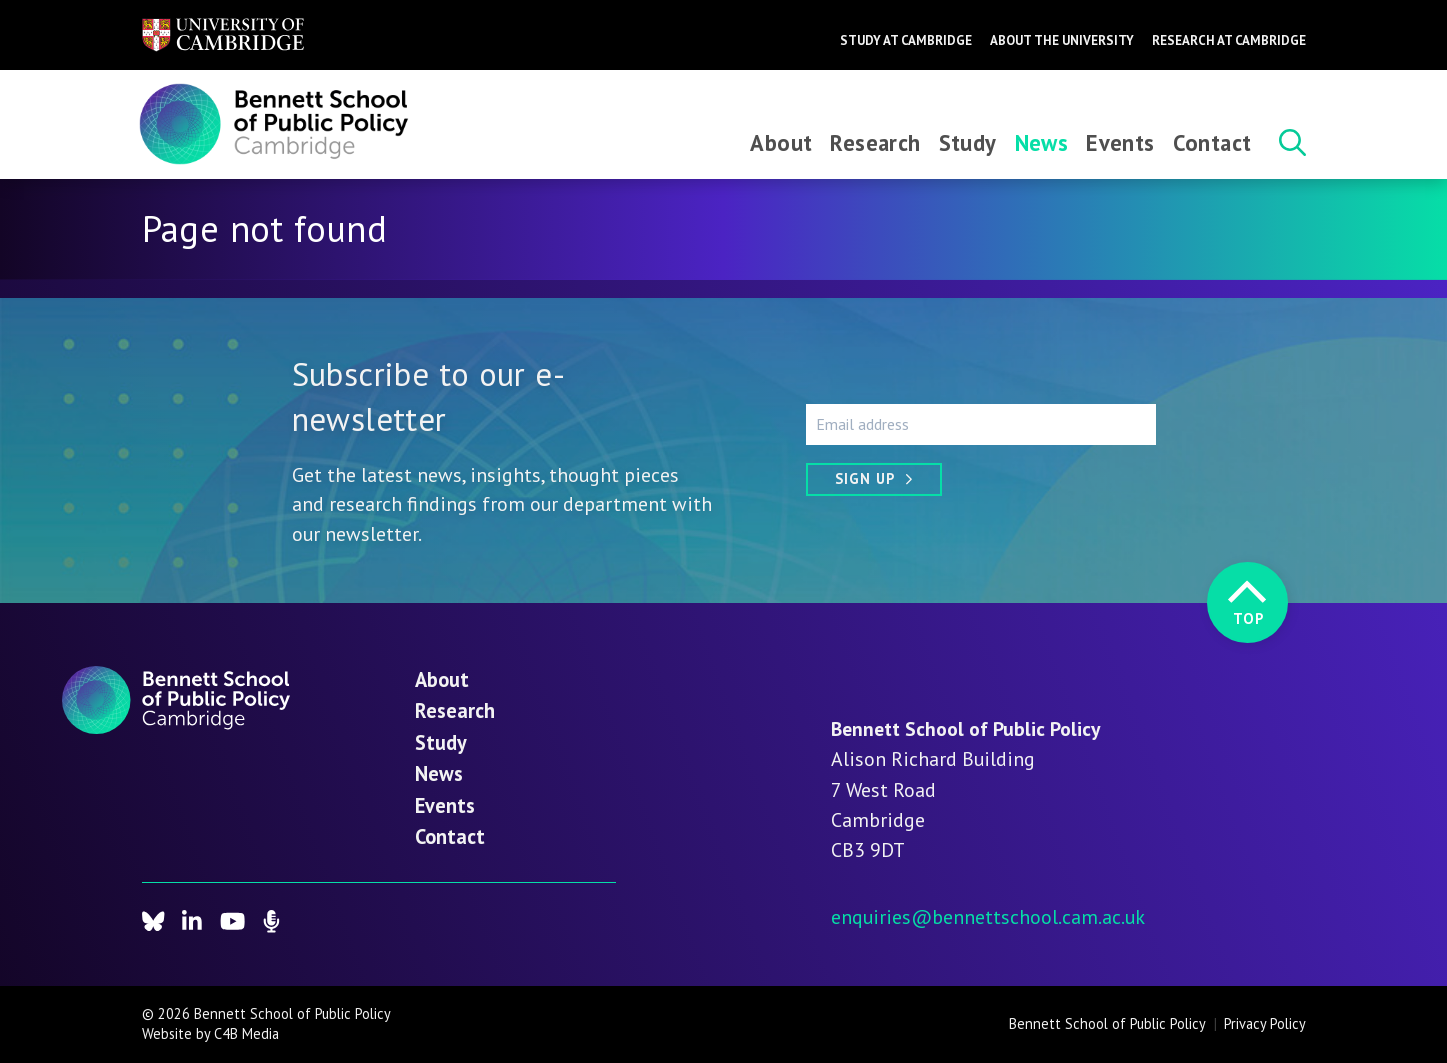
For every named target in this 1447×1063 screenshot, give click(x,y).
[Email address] (981, 424)
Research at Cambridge (1229, 40)
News (1042, 143)
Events (1120, 143)
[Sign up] (874, 479)
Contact (1212, 143)
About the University (1062, 40)
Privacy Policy (1265, 1023)
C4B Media (246, 1033)
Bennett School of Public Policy (1107, 1023)
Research (875, 143)
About (781, 143)
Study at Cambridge (906, 40)
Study (968, 143)
